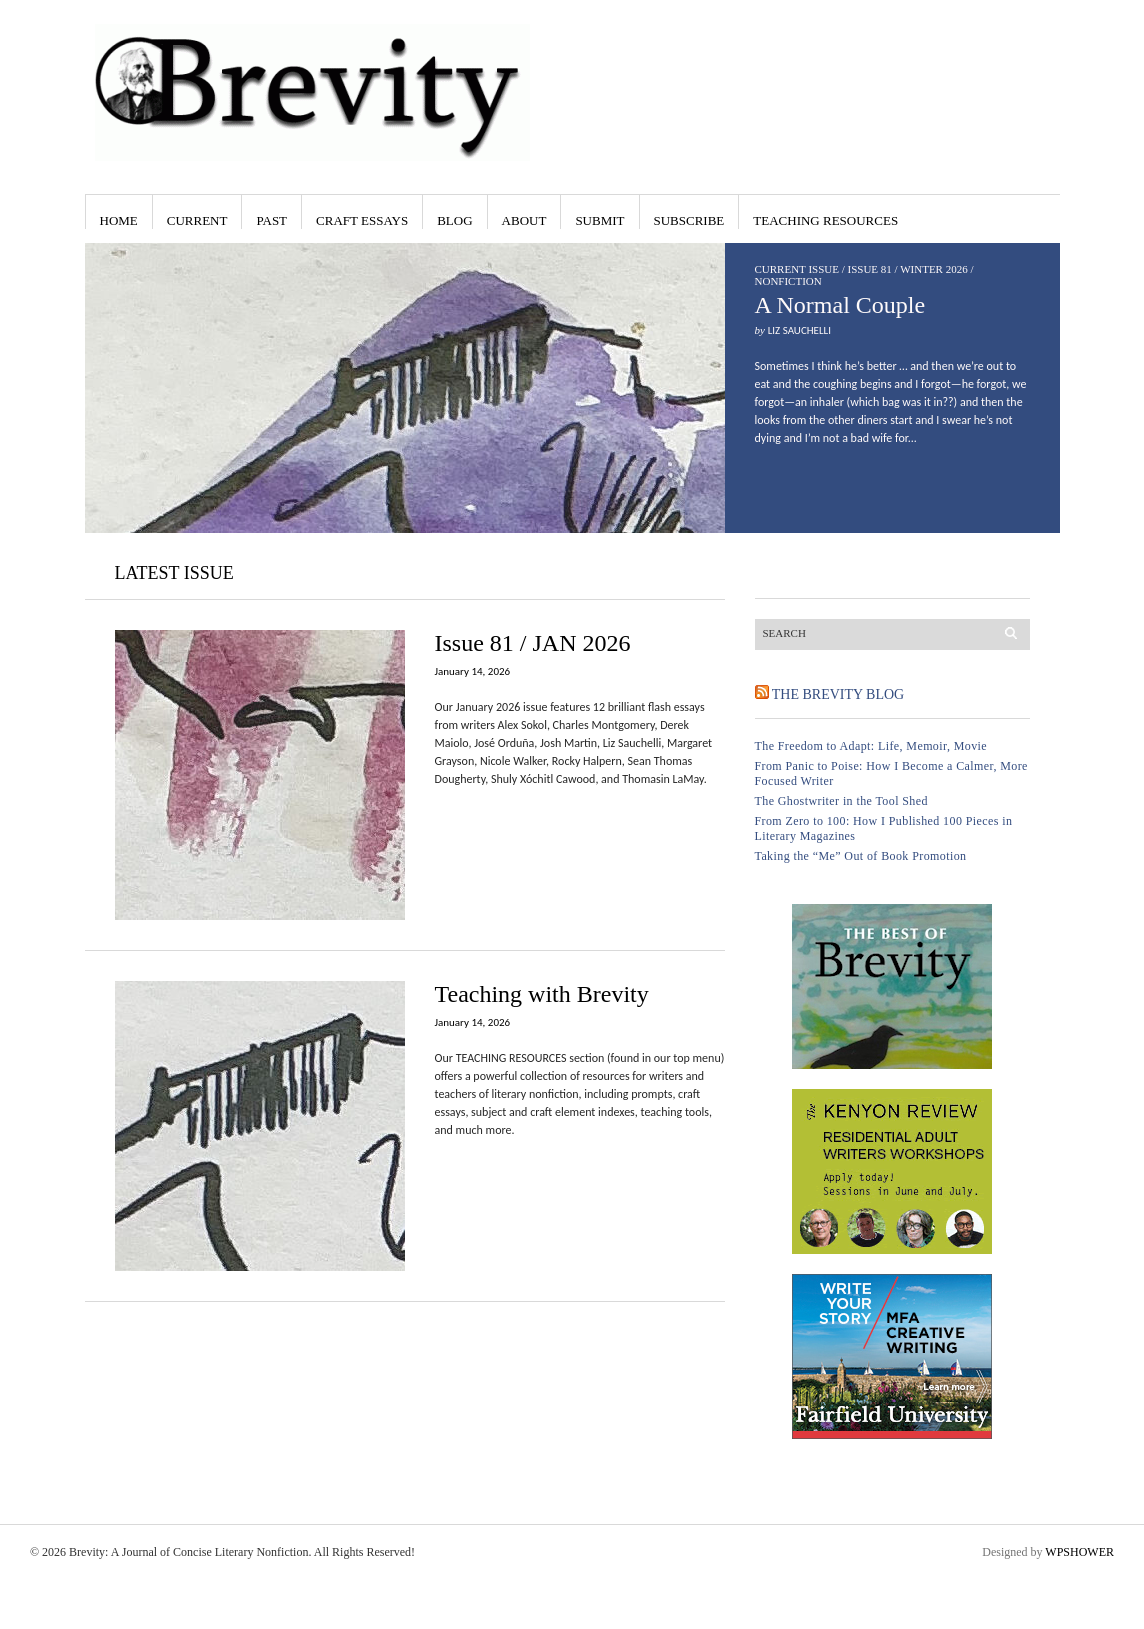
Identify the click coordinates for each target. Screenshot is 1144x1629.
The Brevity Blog (838, 694)
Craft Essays (362, 220)
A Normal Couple (840, 305)
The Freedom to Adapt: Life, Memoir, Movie (871, 746)
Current (197, 220)
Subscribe (689, 220)
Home (119, 220)
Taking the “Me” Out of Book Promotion (861, 856)
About (524, 220)
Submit (599, 220)
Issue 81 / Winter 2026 (908, 269)
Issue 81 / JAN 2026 (533, 643)
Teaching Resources (825, 220)
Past (271, 220)
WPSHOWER (1079, 1552)
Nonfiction (788, 281)
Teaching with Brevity (542, 994)
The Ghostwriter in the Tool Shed (841, 801)
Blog (454, 220)
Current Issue (797, 269)
